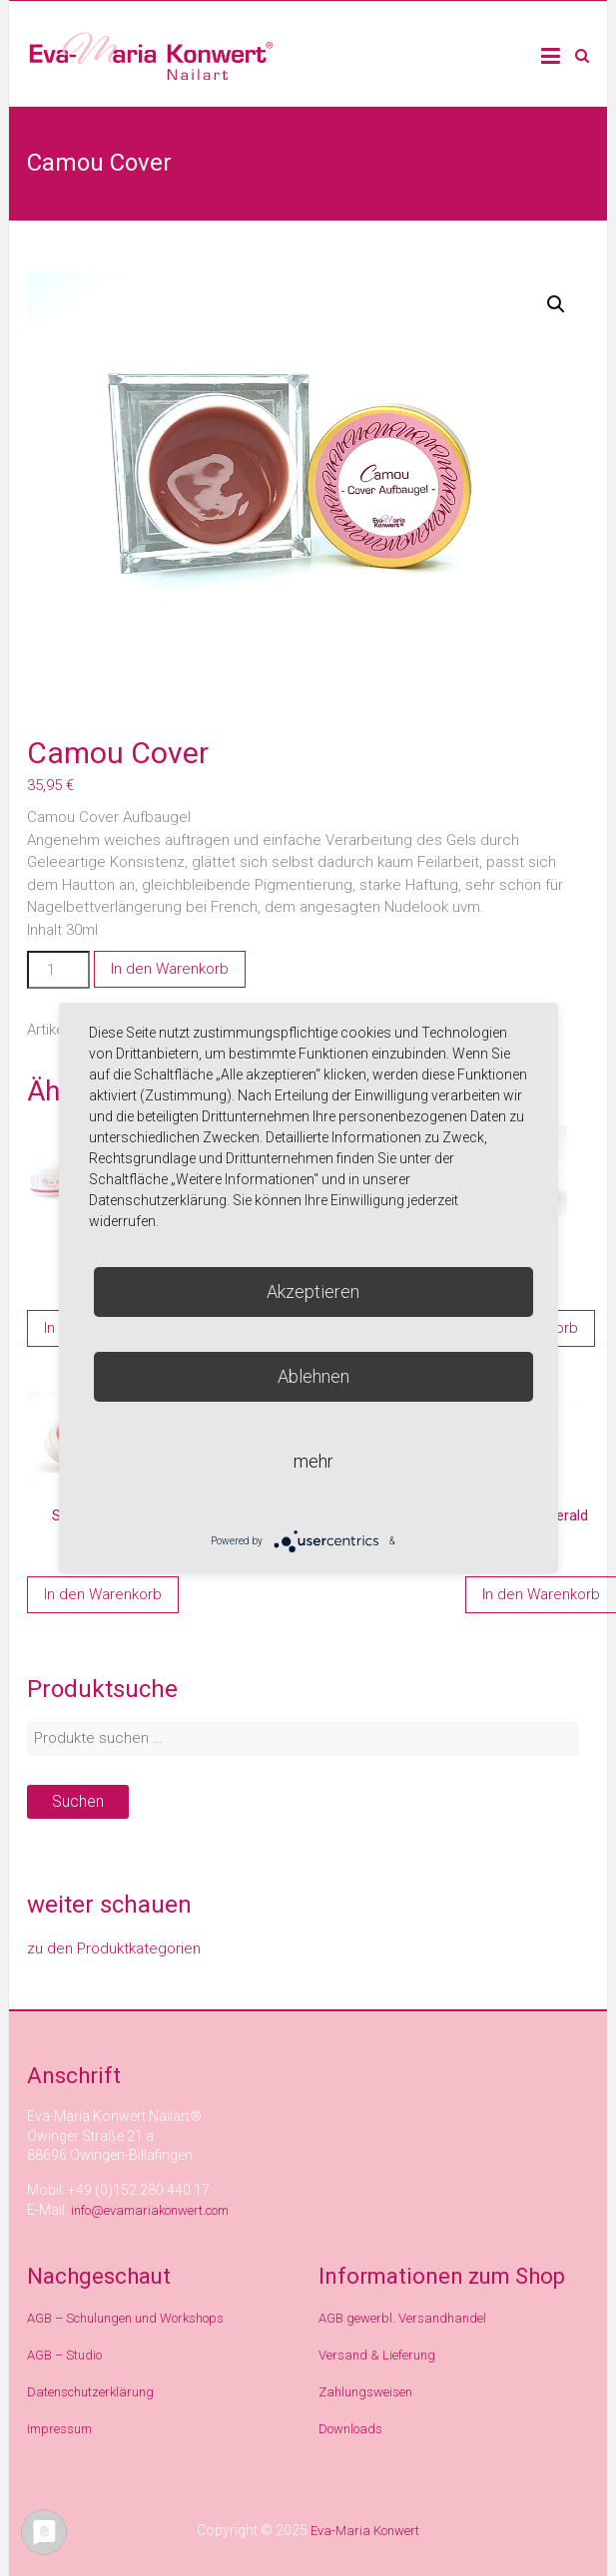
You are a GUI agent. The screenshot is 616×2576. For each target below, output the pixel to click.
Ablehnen (313, 1376)
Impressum (59, 2428)
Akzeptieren (313, 1291)
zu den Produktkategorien (114, 1948)
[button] (556, 304)
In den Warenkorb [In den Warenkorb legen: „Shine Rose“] (103, 1594)
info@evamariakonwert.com (150, 2210)
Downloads (350, 2428)
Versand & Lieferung (376, 2355)
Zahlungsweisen (365, 2391)
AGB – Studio (64, 2355)
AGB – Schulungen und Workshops (125, 2318)
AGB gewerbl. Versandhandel (402, 2318)
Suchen (78, 1801)
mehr (313, 1461)
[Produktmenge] (58, 970)
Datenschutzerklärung (90, 2391)
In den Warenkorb (170, 969)
